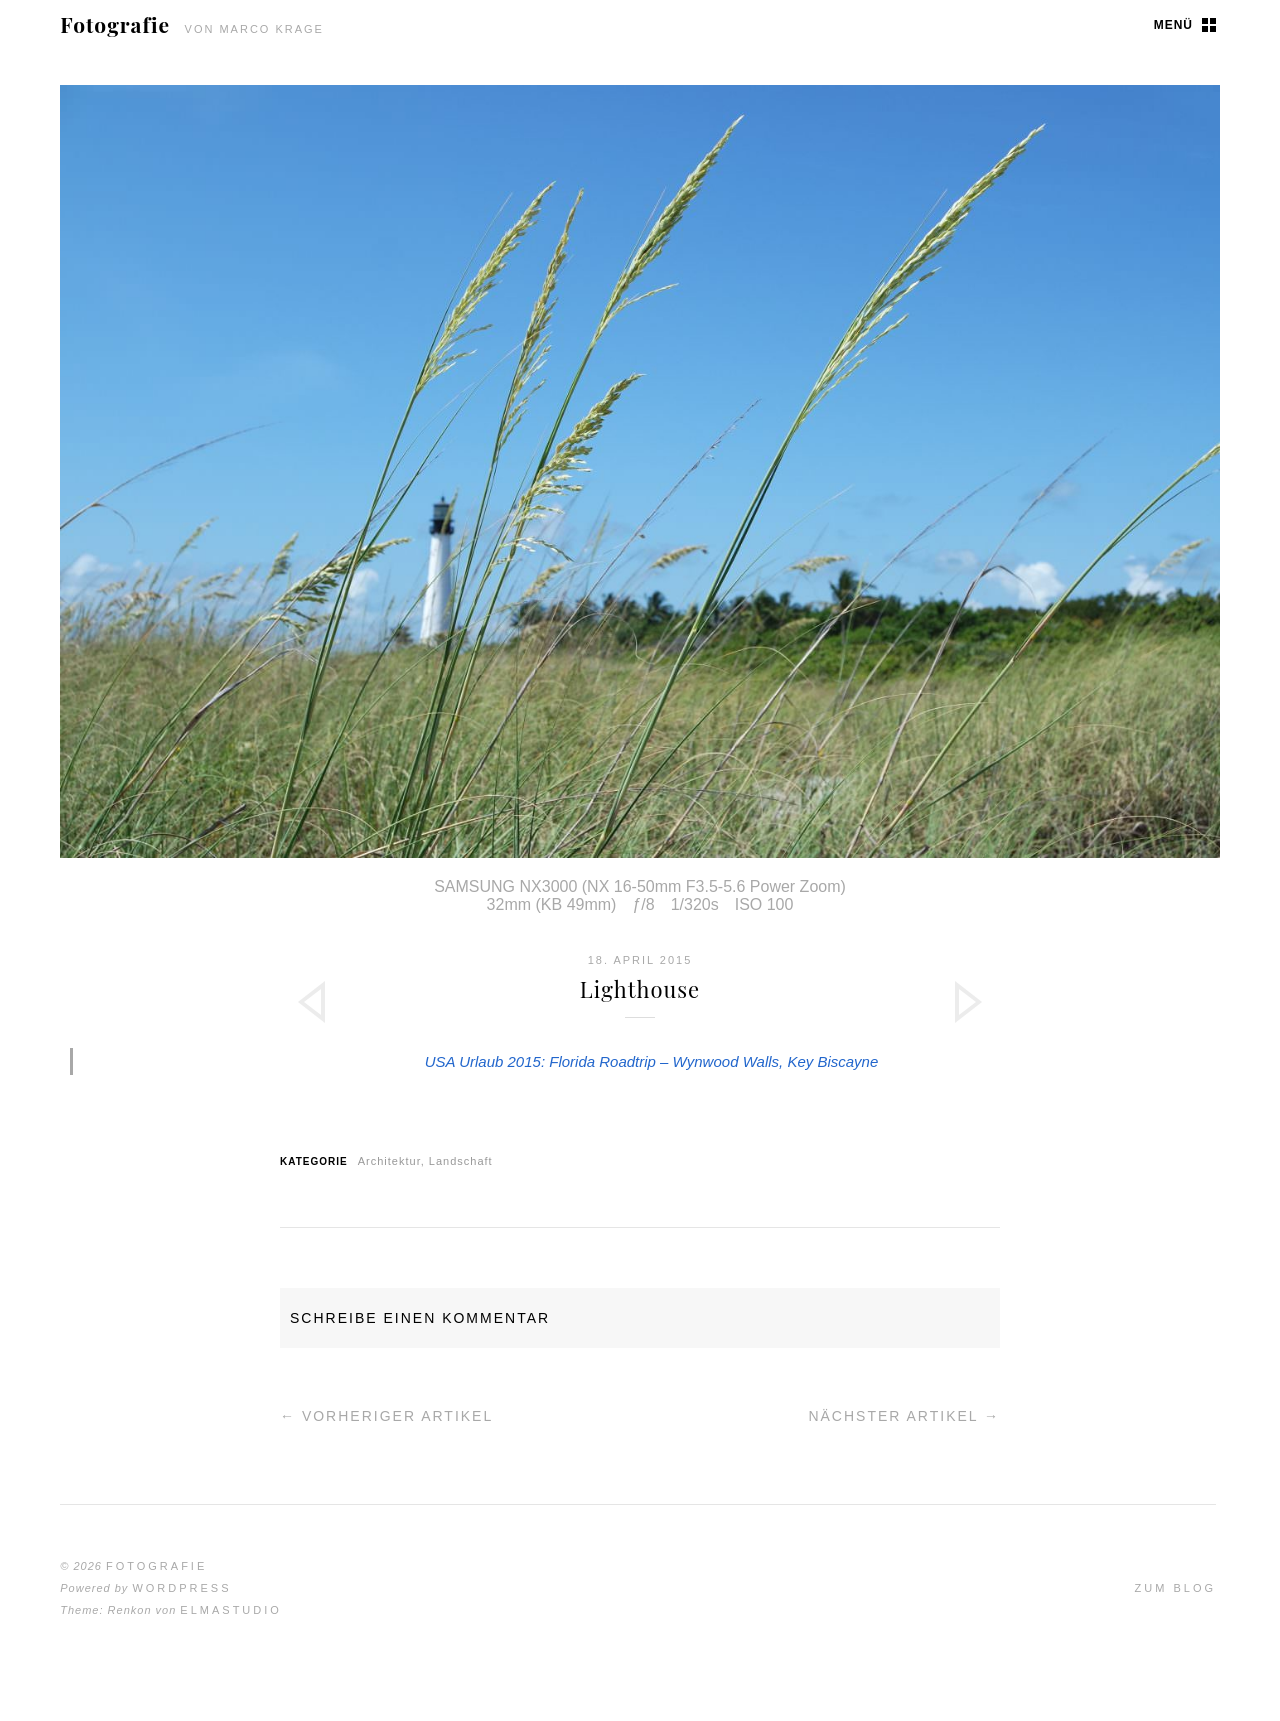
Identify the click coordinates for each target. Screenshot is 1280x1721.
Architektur (389, 1161)
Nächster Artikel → (904, 1416)
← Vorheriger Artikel (386, 1416)
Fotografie (115, 24)
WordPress (181, 1588)
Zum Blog (1175, 1588)
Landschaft (461, 1161)
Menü (1173, 25)
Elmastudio (231, 1610)
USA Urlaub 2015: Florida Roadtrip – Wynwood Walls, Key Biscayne (652, 1061)
